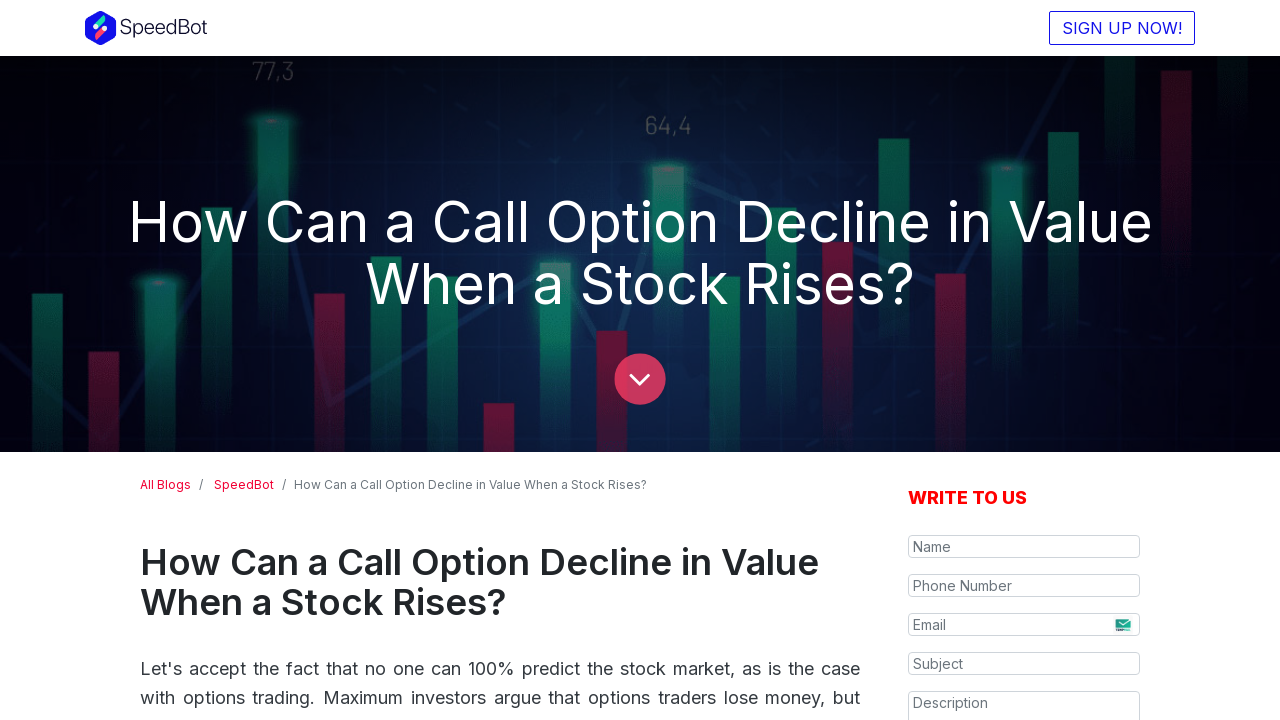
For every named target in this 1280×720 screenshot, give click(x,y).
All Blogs (165, 484)
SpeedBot (244, 484)
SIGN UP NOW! (1122, 28)
